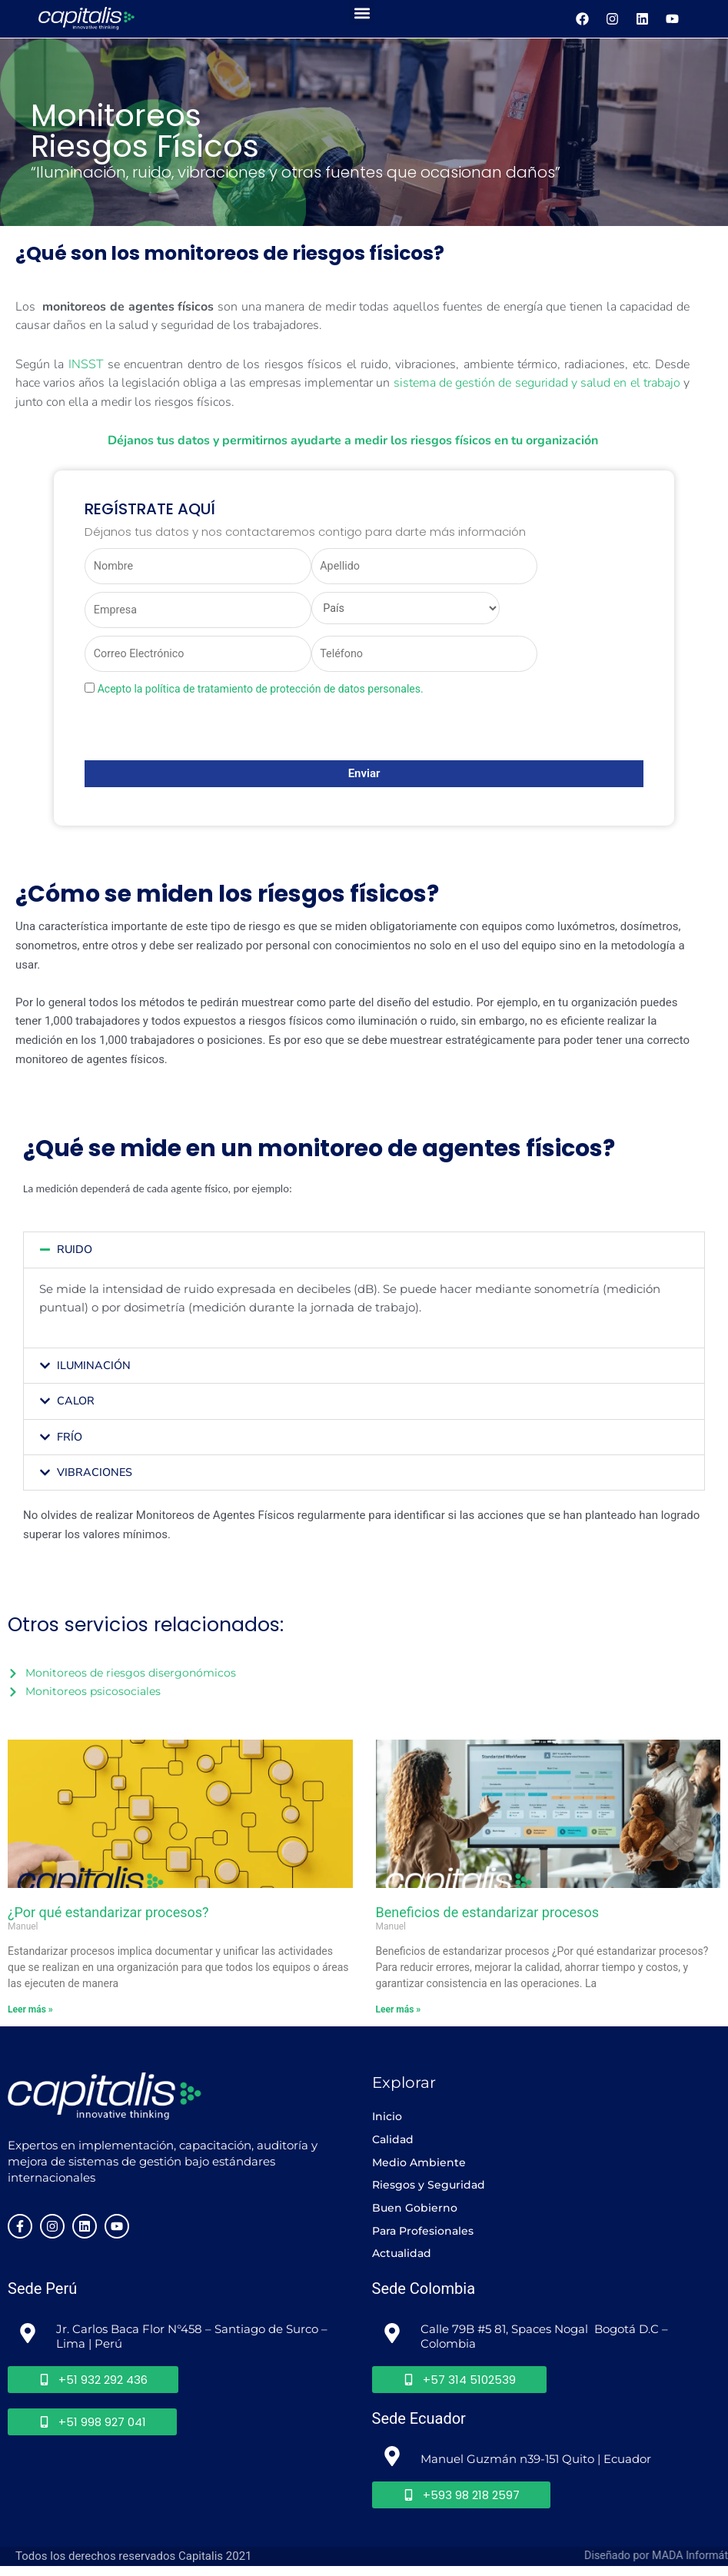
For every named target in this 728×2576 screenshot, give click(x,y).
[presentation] (201, 735)
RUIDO (75, 1253)
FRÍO (70, 1440)
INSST (86, 363)
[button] (361, 12)
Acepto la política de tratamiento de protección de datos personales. (261, 693)
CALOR (76, 1404)
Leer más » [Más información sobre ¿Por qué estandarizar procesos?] (30, 2013)
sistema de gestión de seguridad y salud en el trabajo (537, 382)
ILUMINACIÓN (95, 1369)
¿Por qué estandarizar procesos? (108, 1916)
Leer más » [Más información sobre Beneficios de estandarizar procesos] (398, 2013)
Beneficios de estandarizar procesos (487, 1916)
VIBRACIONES (95, 1475)
